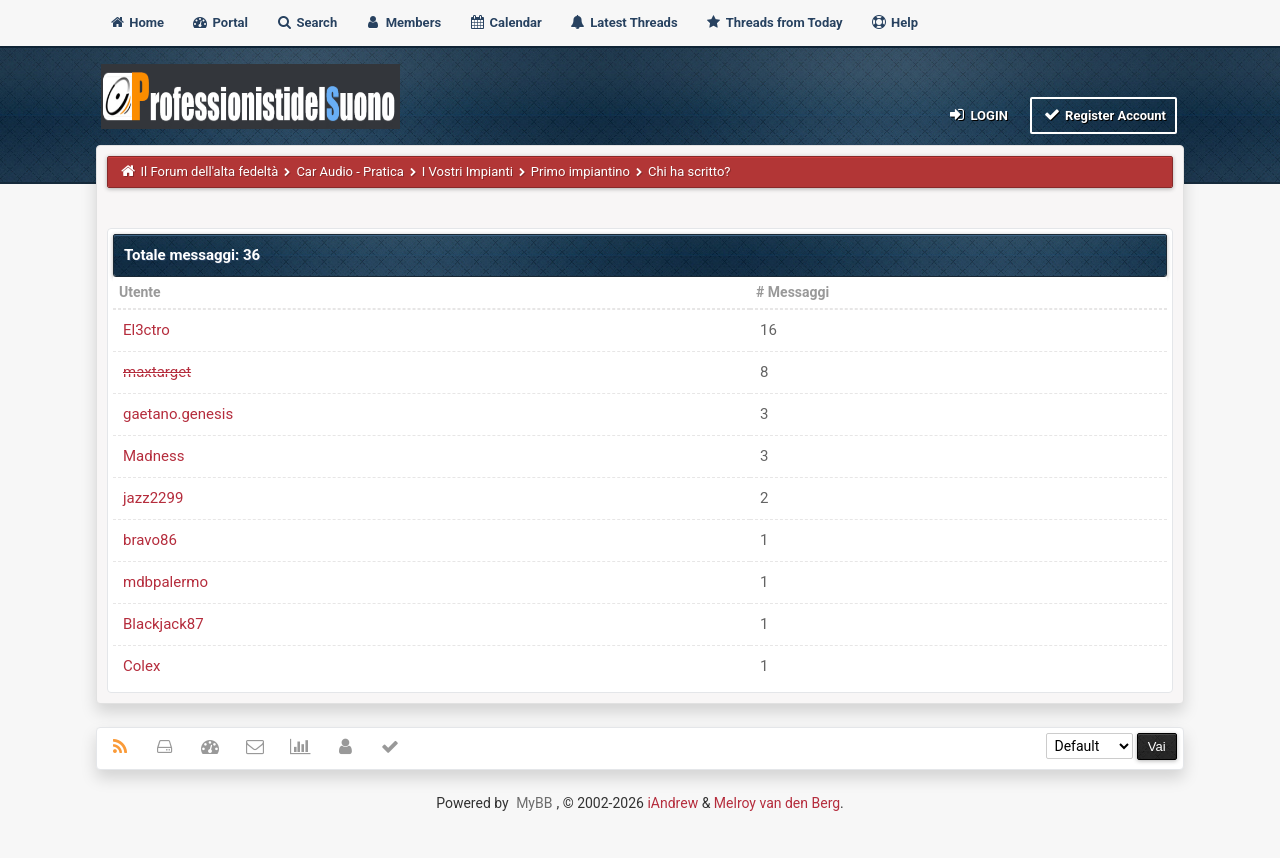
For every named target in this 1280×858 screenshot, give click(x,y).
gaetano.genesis (178, 414)
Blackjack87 (163, 624)
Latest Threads (623, 22)
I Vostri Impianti (467, 171)
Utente (140, 292)
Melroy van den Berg (777, 803)
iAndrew (672, 803)
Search (306, 22)
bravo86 (150, 540)
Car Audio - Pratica (349, 171)
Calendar (504, 22)
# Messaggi (792, 292)
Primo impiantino (580, 171)
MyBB (534, 803)
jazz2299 (153, 498)
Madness (153, 456)
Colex (141, 666)
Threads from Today (774, 22)
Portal (219, 22)
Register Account (1103, 114)
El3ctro (146, 330)
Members (402, 22)
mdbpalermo (165, 582)
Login (977, 114)
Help (894, 22)
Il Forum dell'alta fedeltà (210, 171)
